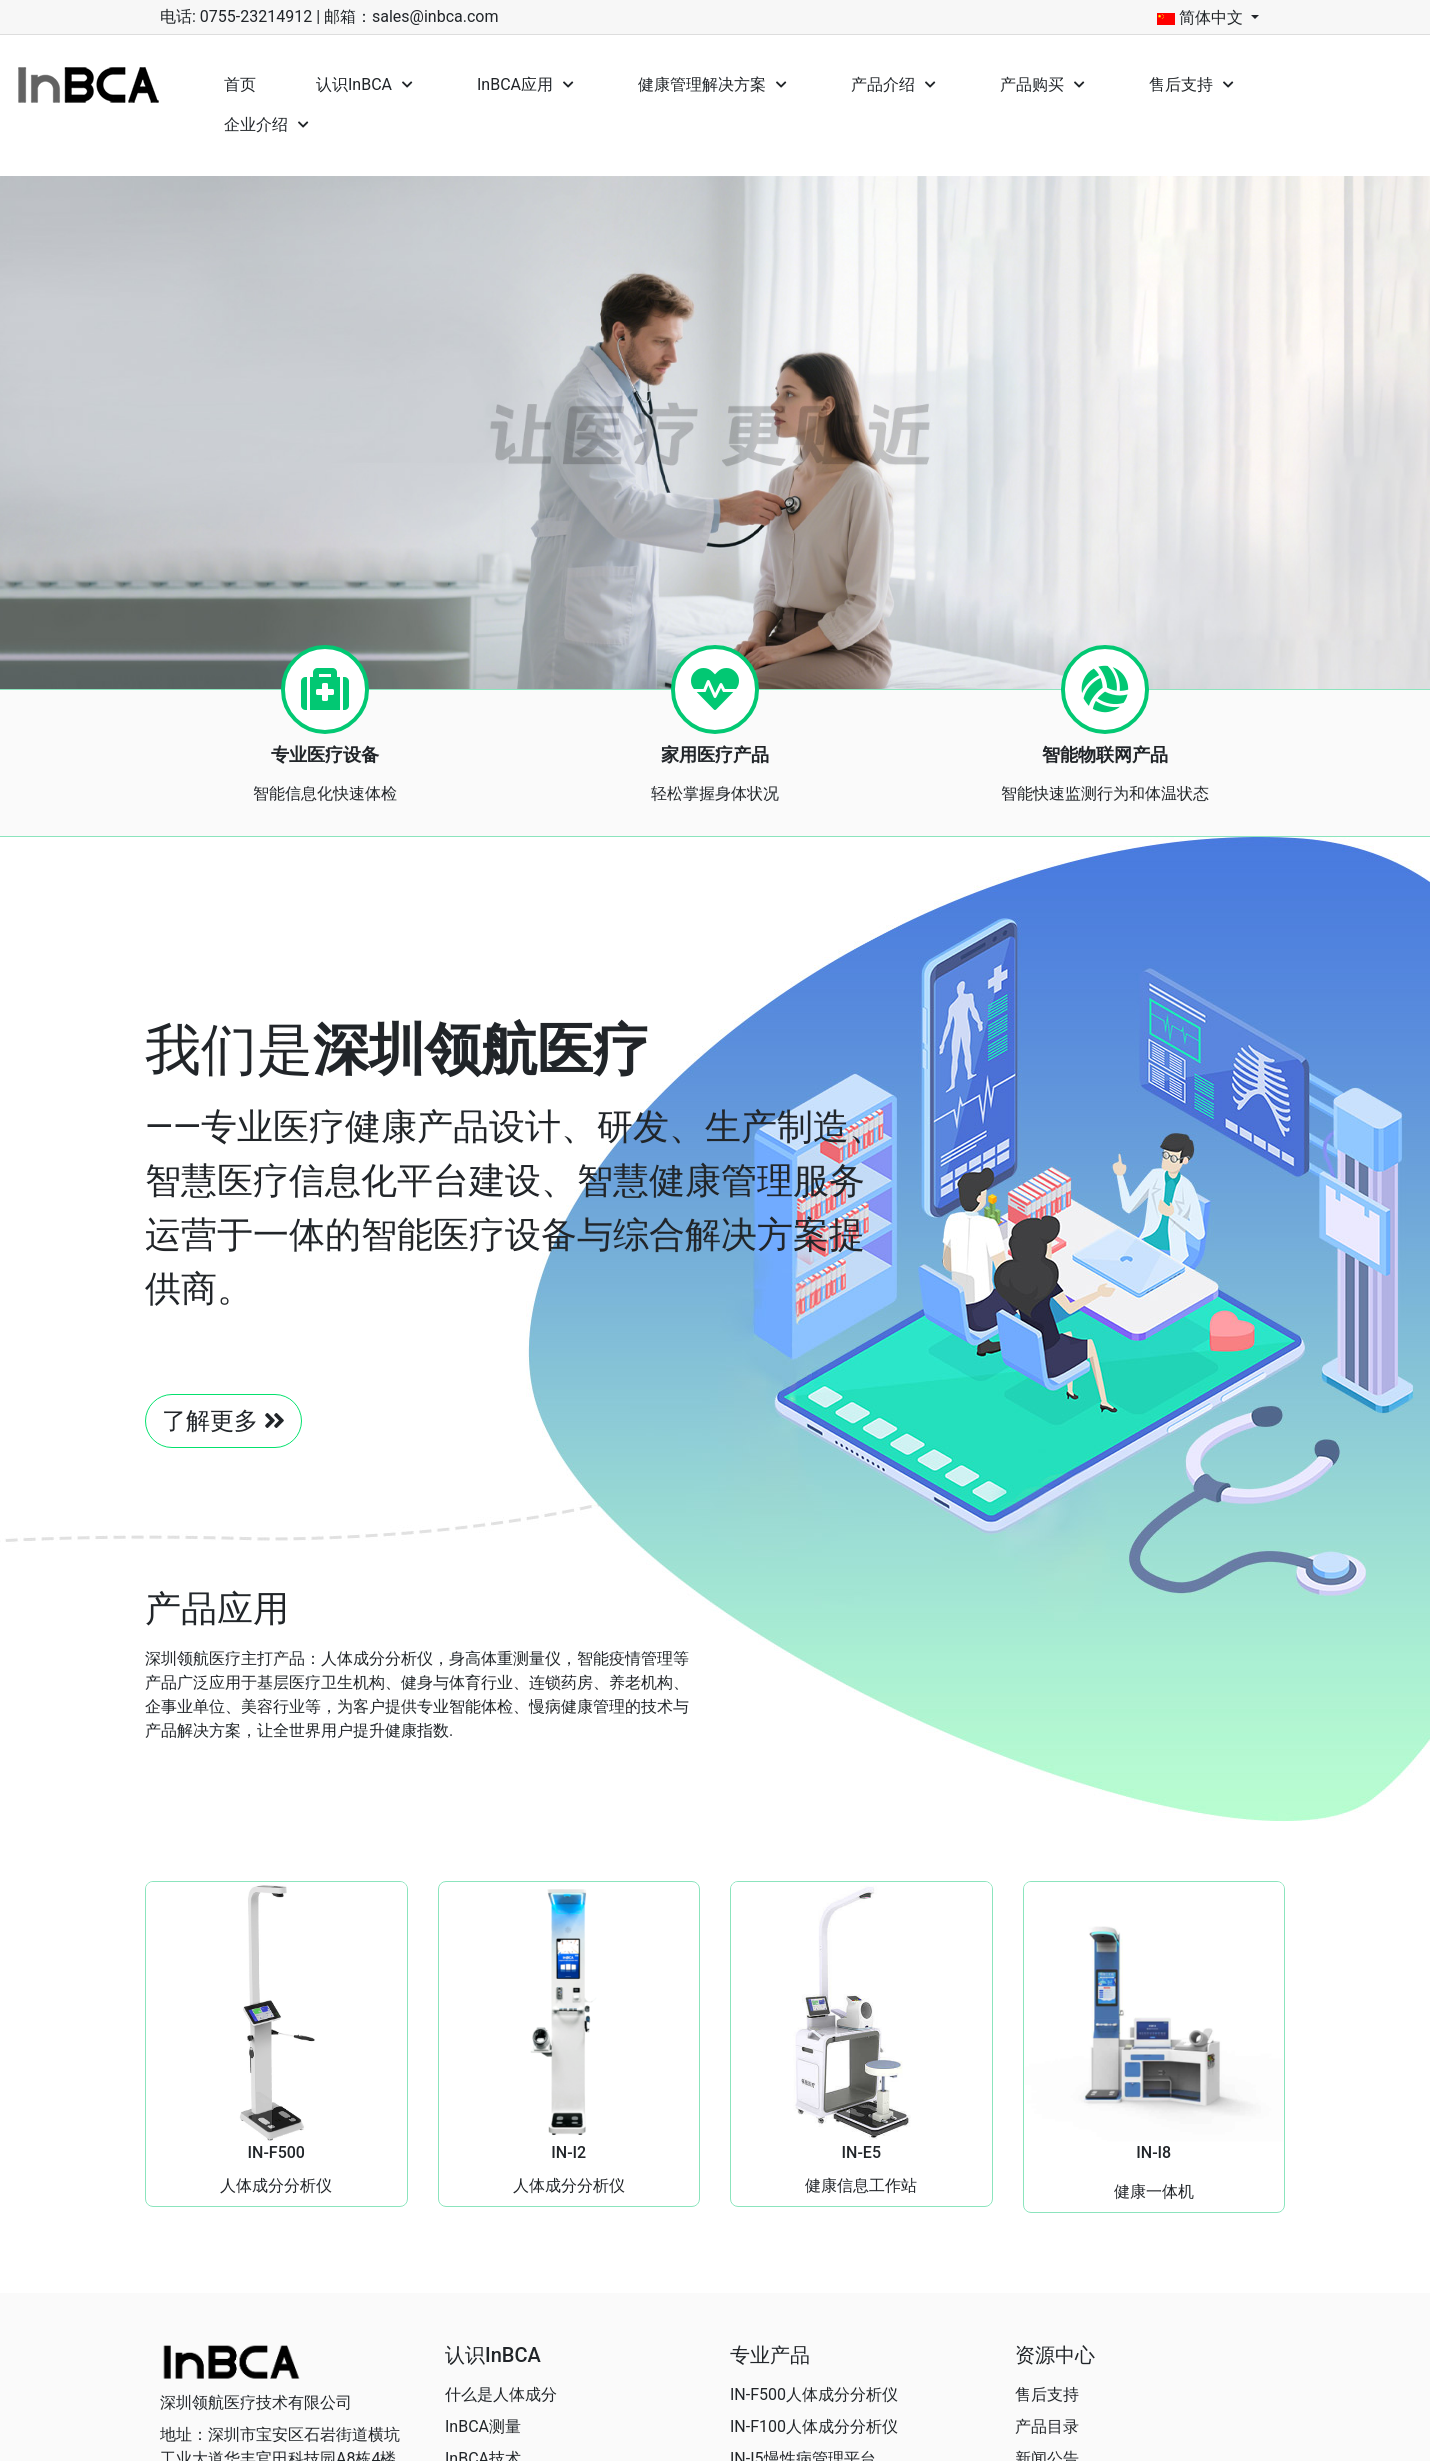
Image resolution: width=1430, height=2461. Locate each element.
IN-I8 (1153, 2152)
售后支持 (1047, 2394)
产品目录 (1047, 2426)
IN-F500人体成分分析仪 (814, 2394)
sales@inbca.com (435, 16)
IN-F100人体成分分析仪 (814, 2426)
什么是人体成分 (501, 2394)
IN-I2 (568, 2152)
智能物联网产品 (1105, 754)
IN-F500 (276, 2152)
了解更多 (223, 1421)
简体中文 (1200, 18)
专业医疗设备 (325, 754)
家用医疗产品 (715, 754)
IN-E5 (861, 2152)
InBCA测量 (483, 2426)
